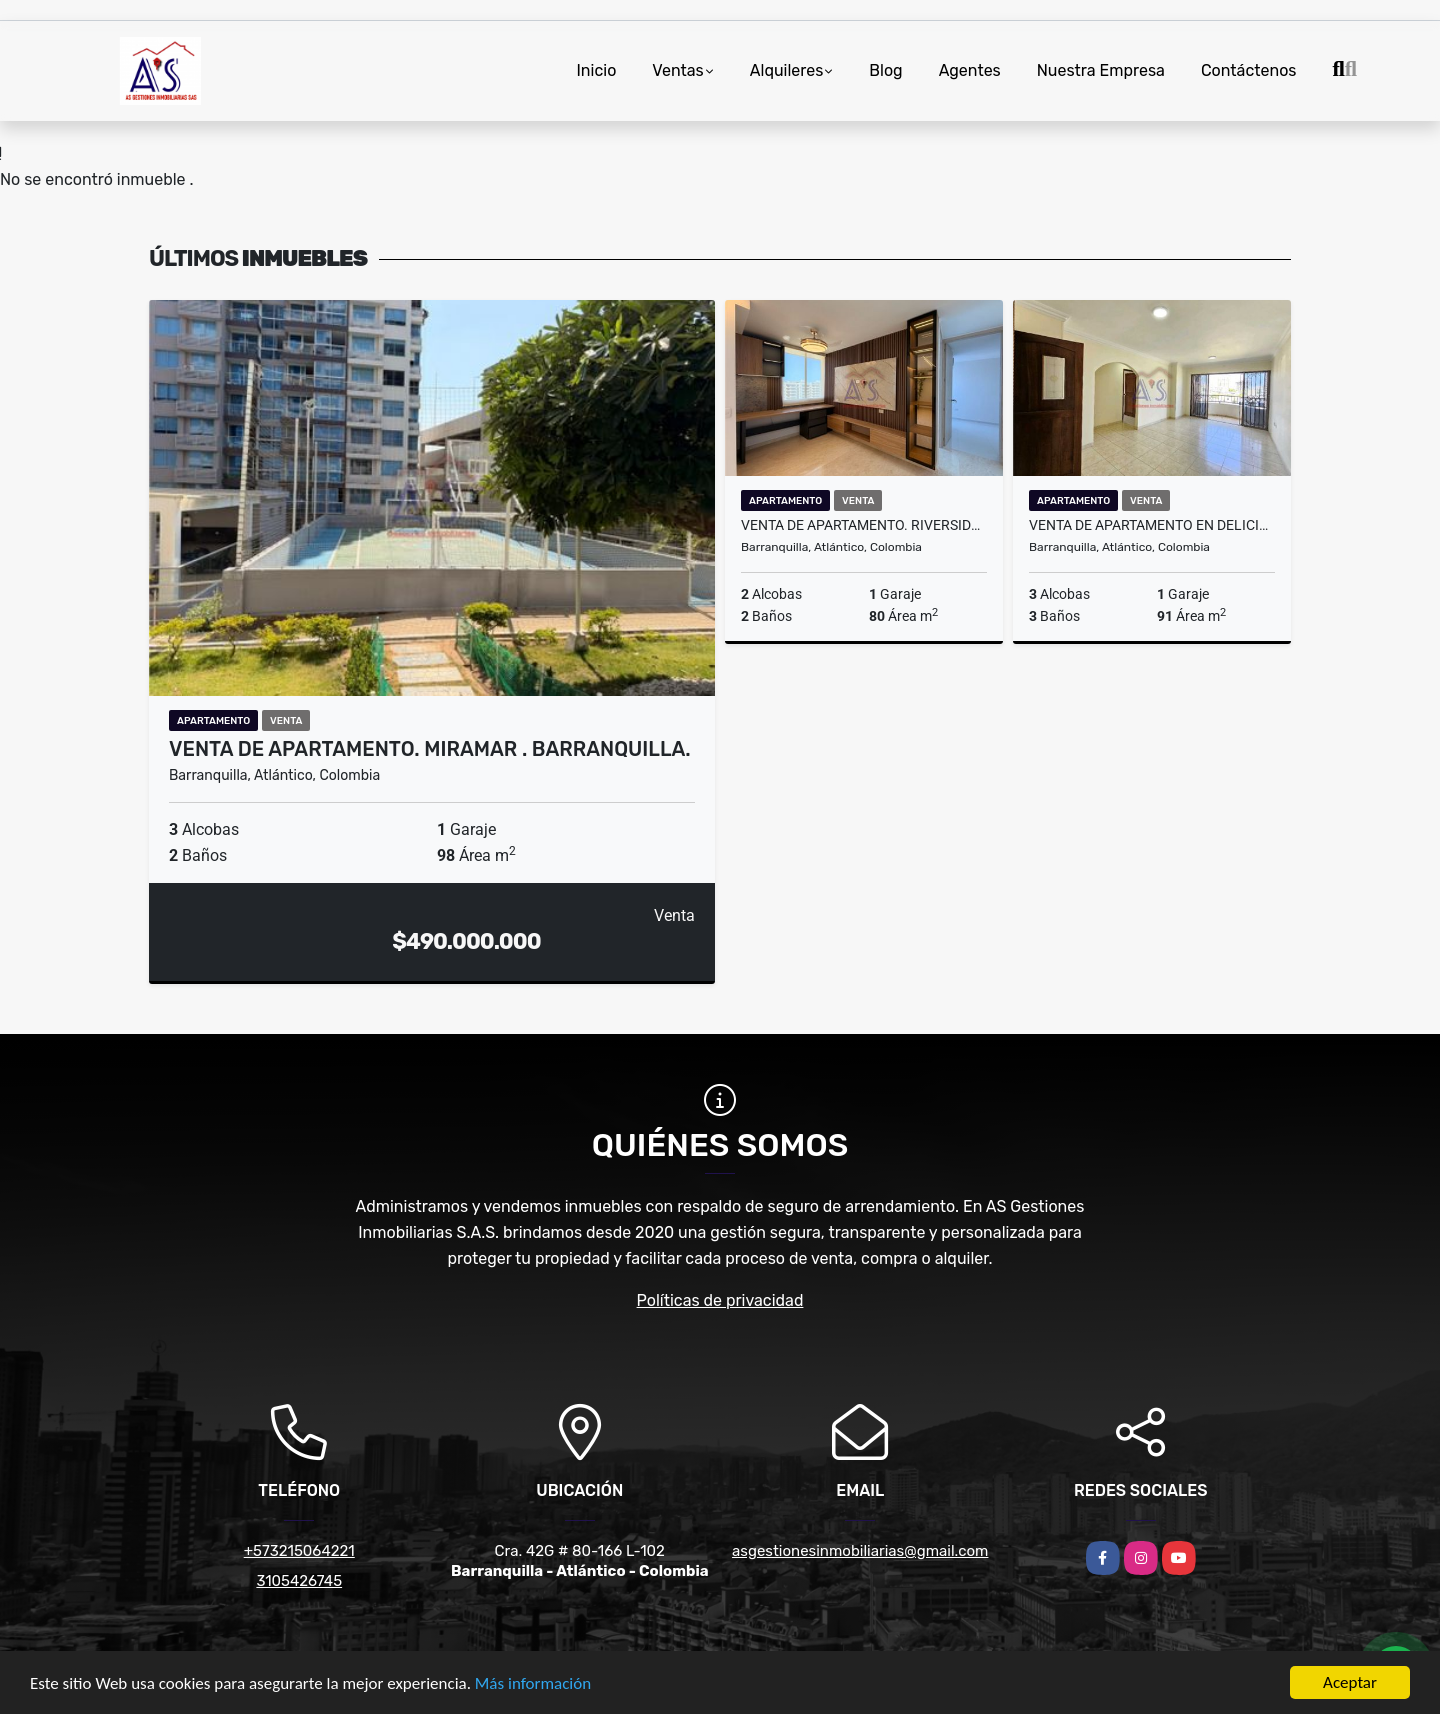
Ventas (677, 70)
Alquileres (787, 70)
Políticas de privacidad (720, 1300)
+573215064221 (299, 1551)
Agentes (970, 70)
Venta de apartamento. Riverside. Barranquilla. (864, 525)
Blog (885, 70)
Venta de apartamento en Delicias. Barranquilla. (1152, 525)
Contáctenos (1249, 70)
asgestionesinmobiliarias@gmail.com (860, 1551)
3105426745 (299, 1581)
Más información (533, 1685)
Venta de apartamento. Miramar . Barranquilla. (430, 749)
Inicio (597, 70)
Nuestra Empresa (1101, 70)
